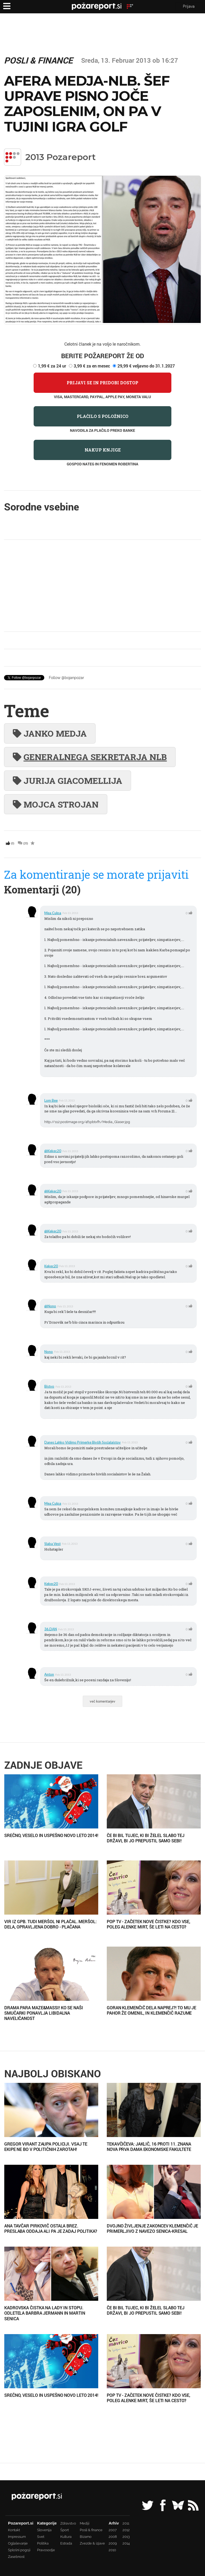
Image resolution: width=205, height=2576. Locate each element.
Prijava (189, 6)
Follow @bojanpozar (66, 678)
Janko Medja (50, 733)
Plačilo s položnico (102, 416)
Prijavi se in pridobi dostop (102, 382)
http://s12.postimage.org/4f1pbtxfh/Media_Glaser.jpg (87, 1122)
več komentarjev (102, 1701)
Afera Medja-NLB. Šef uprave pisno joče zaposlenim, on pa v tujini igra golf (86, 103)
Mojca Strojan (55, 804)
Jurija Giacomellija (67, 780)
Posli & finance (38, 60)
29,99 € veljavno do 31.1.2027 (146, 366)
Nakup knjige (103, 450)
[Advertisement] (102, 585)
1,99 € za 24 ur (52, 366)
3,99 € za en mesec (92, 366)
